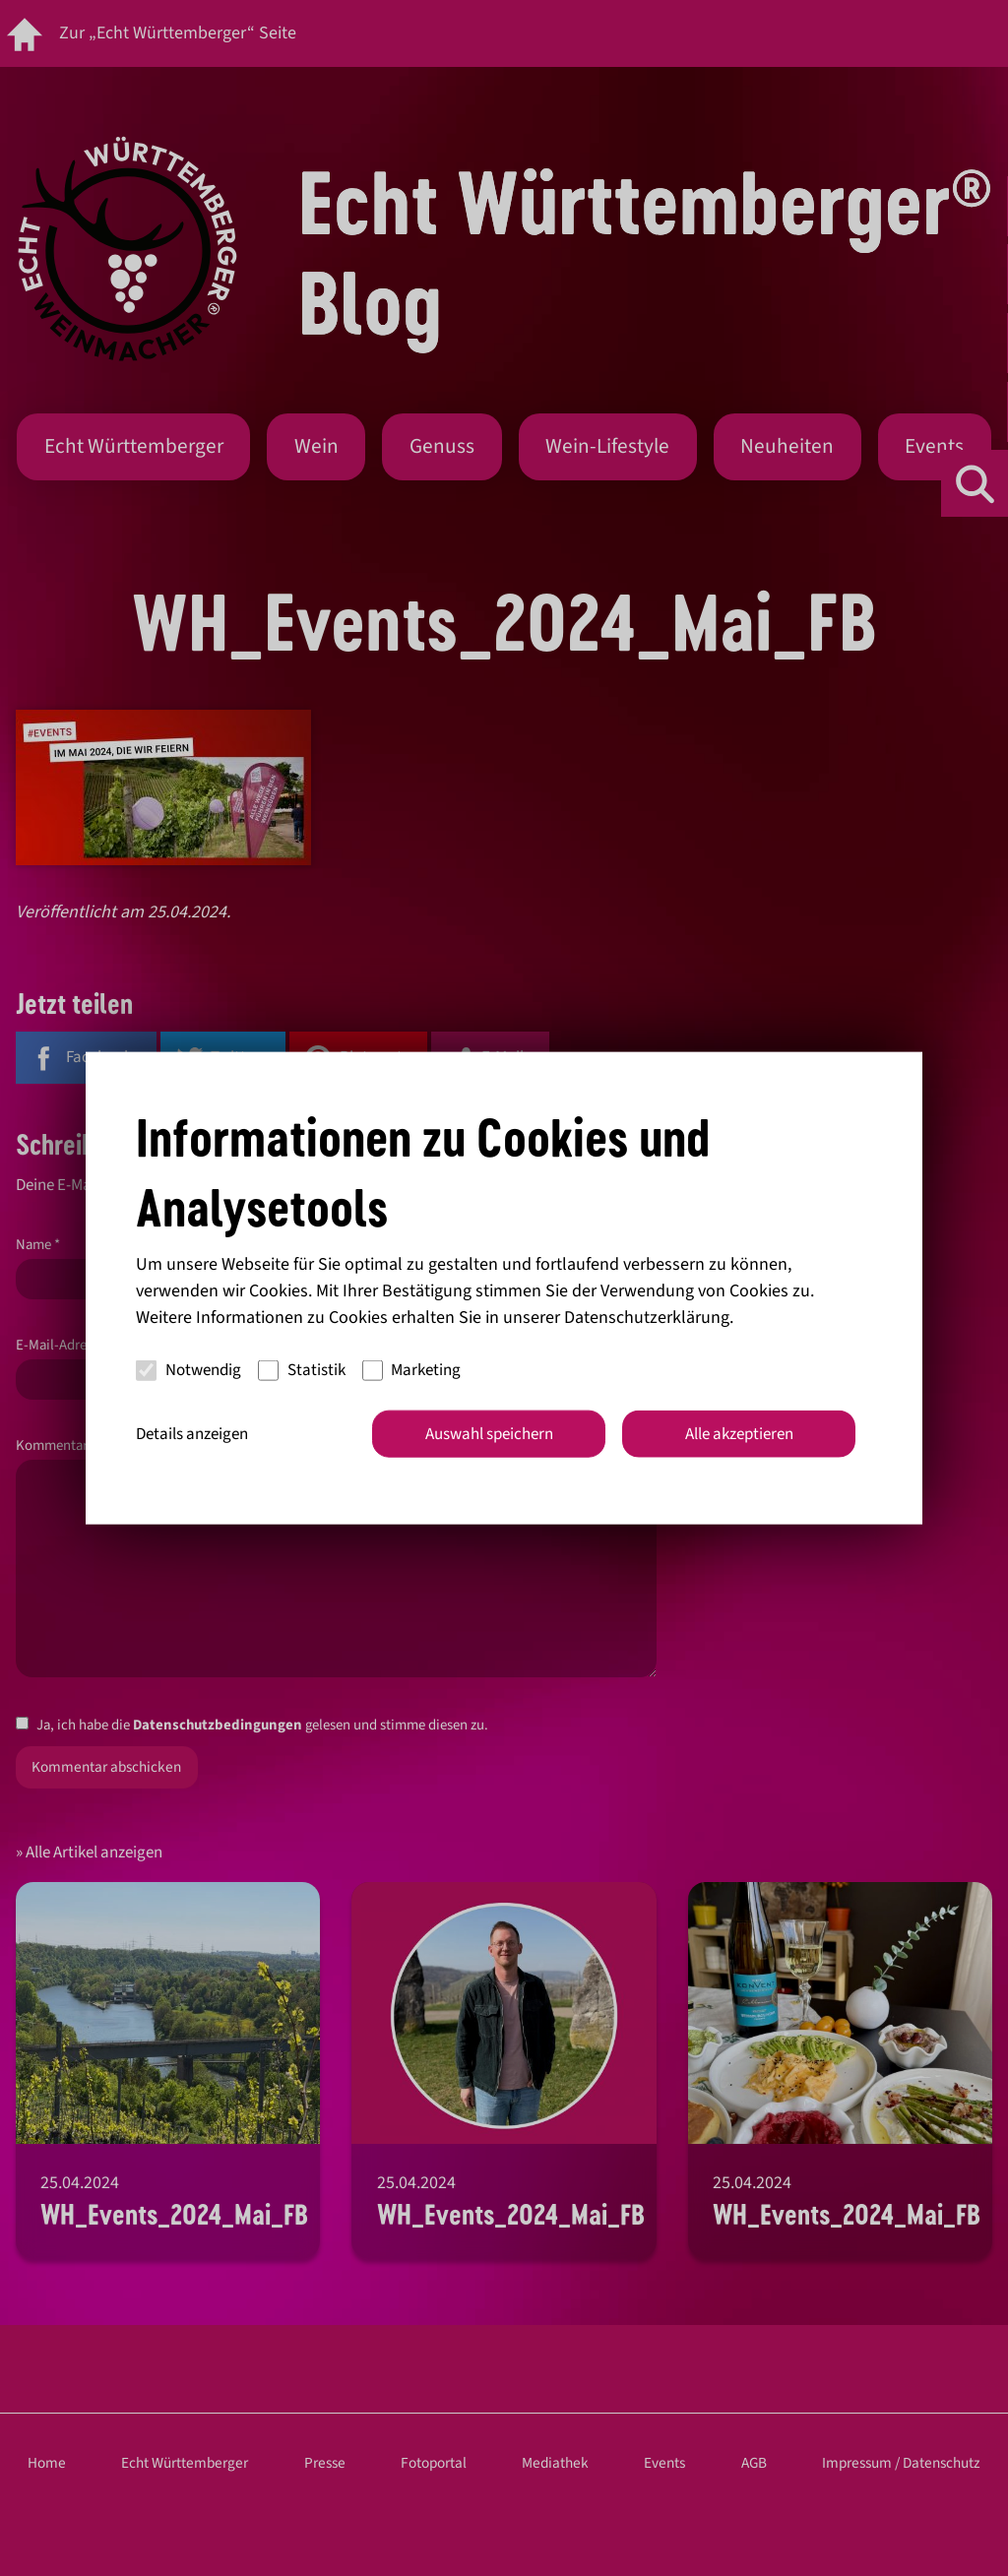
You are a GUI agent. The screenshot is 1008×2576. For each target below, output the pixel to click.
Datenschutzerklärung (646, 1316)
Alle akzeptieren (739, 1433)
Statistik (302, 1370)
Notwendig (188, 1370)
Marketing (412, 1370)
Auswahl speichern (489, 1433)
